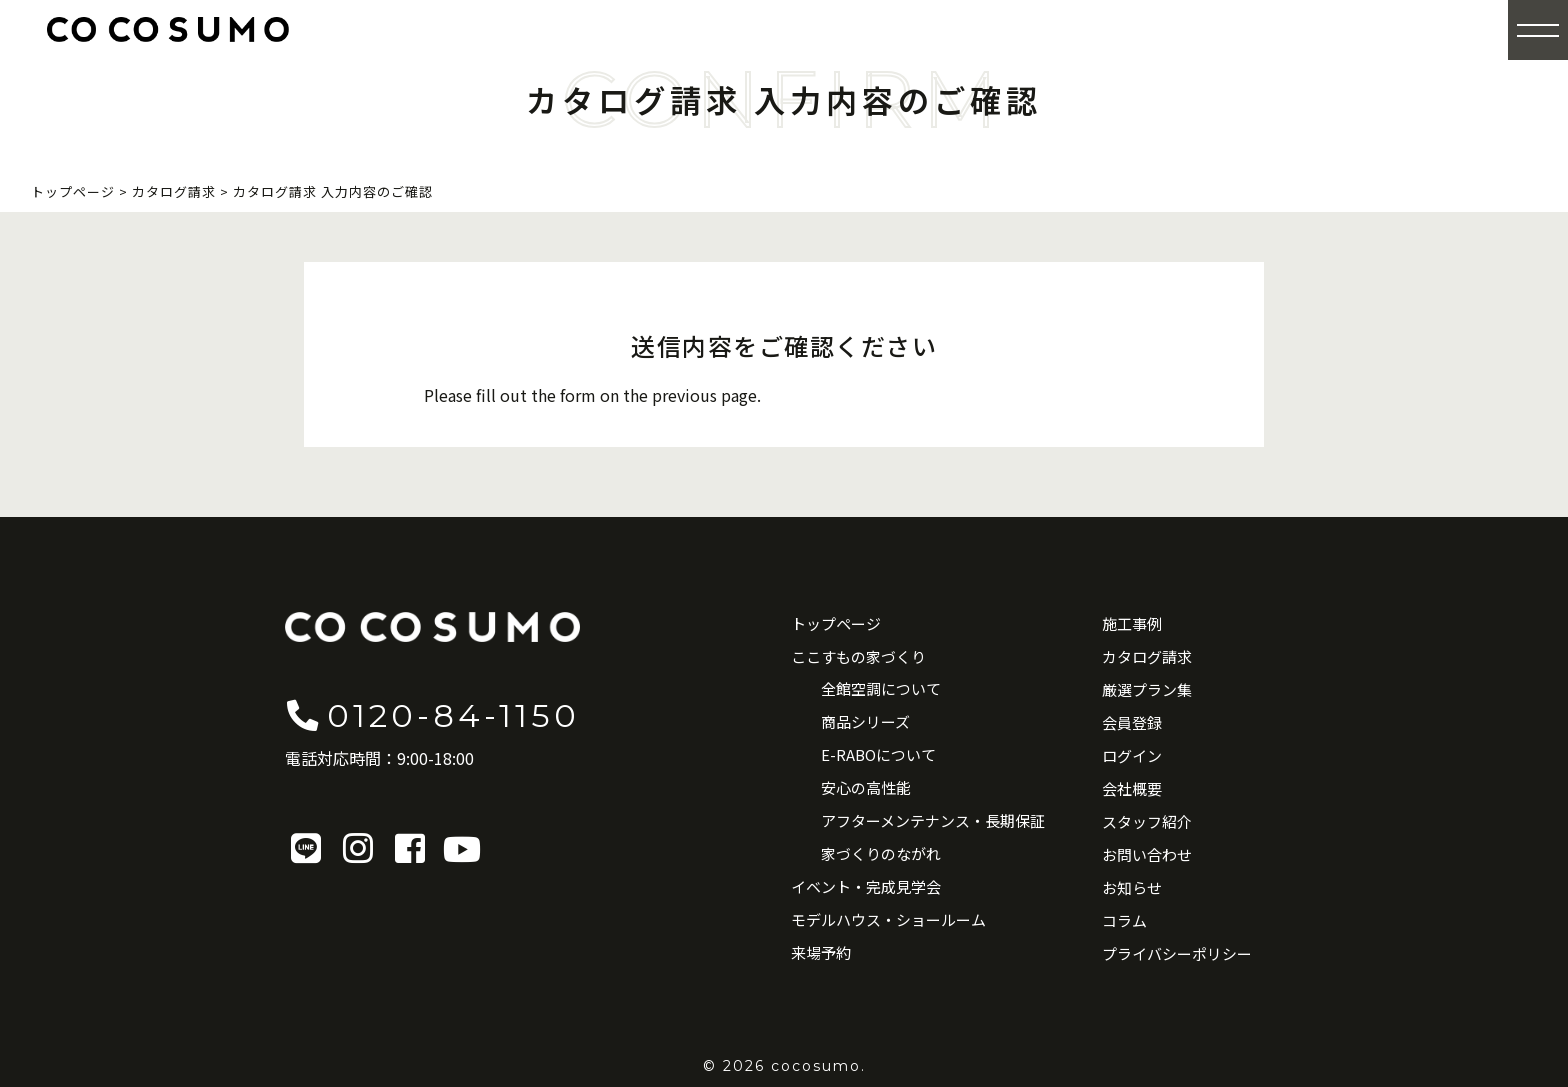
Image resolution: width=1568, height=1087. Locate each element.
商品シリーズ (865, 721)
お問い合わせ (1147, 854)
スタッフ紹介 (1147, 821)
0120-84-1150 (432, 715)
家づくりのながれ (881, 853)
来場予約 (821, 952)
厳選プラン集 (1147, 689)
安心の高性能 (866, 787)
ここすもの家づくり (858, 656)
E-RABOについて (878, 754)
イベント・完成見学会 (866, 886)
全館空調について (881, 688)
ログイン (1132, 755)
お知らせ (1132, 887)
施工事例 (1132, 623)
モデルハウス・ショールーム (888, 919)
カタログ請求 (1147, 656)
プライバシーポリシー (1177, 953)
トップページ (836, 623)
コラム (1124, 920)
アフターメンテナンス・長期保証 (933, 820)
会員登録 (1132, 722)
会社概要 (1132, 788)
